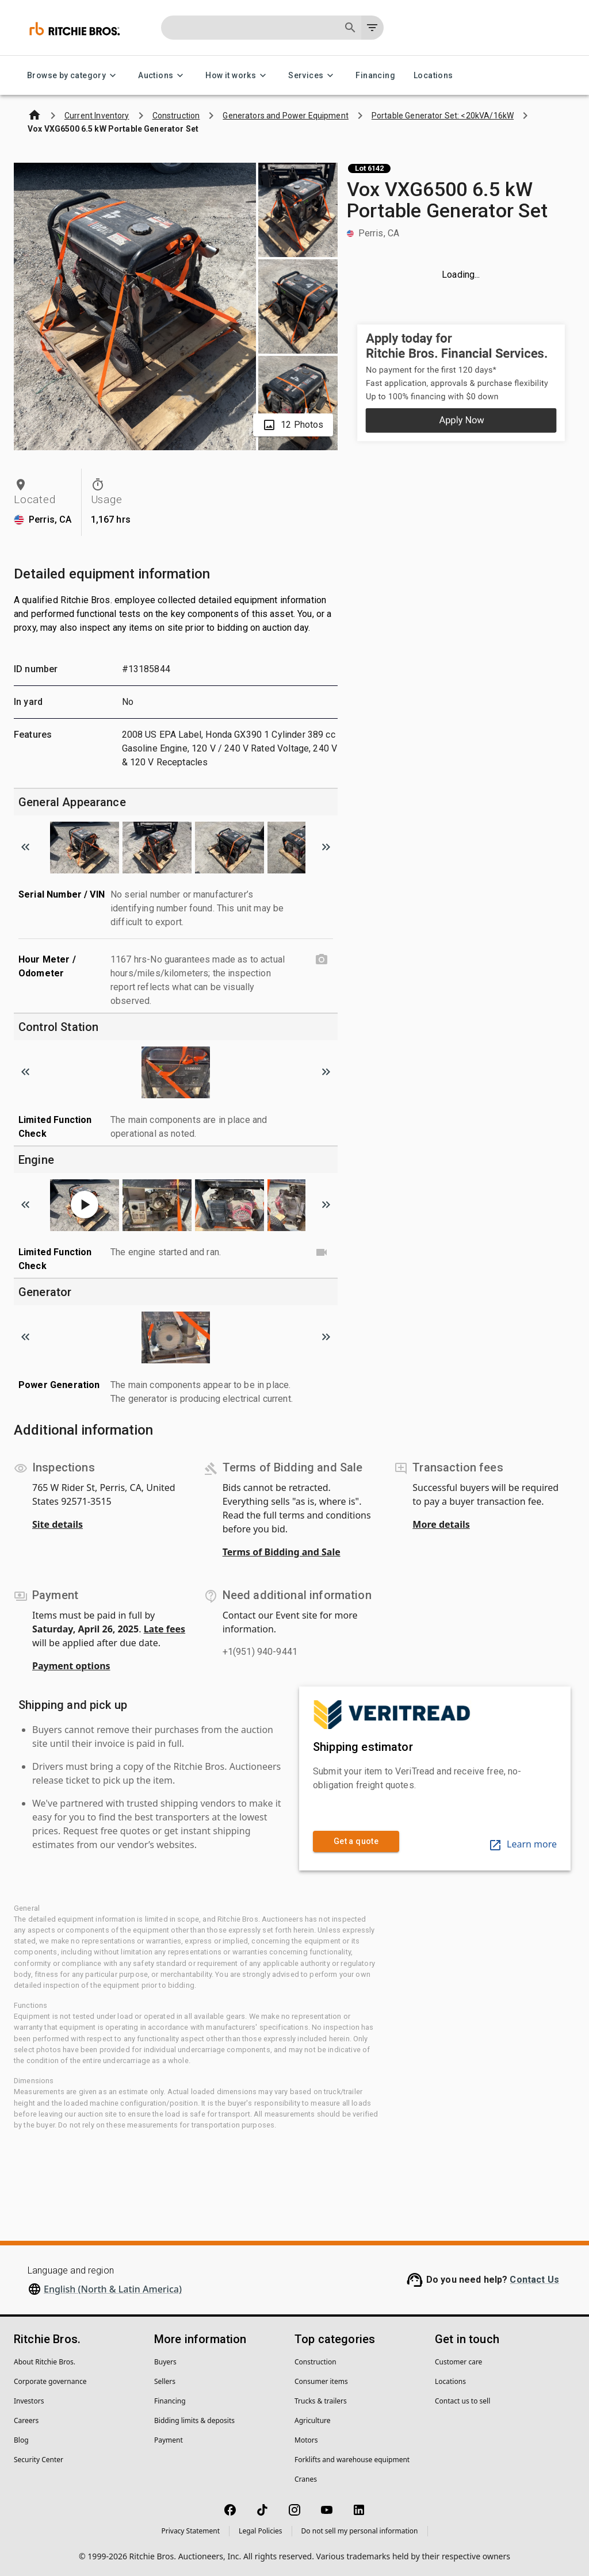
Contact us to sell (462, 2401)
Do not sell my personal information (359, 2531)
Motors (306, 2440)
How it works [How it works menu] (237, 75)
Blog (21, 2440)
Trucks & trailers (320, 2401)
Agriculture (312, 2420)
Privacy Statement (190, 2531)
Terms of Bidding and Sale (282, 1552)
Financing (375, 75)
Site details (57, 1524)
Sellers (164, 2381)
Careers (26, 2420)
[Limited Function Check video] (321, 1252)
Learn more (522, 1844)
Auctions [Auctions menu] (162, 75)
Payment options (71, 1665)
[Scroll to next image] (326, 847)
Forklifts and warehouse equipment (352, 2459)
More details (440, 1524)
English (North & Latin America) (113, 2289)
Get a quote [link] (356, 1841)
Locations (433, 75)
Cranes (305, 2479)
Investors (29, 2401)
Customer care (458, 2362)
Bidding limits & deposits (194, 2420)
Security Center (38, 2459)
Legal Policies (260, 2531)
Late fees (165, 1629)
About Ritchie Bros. (44, 2362)
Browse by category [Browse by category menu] (73, 75)
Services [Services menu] (313, 75)
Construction (315, 2362)
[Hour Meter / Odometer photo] (321, 959)
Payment (168, 2440)
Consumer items (321, 2381)
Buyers (165, 2362)
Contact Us (534, 2279)
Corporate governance (50, 2381)
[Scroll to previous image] (25, 847)
